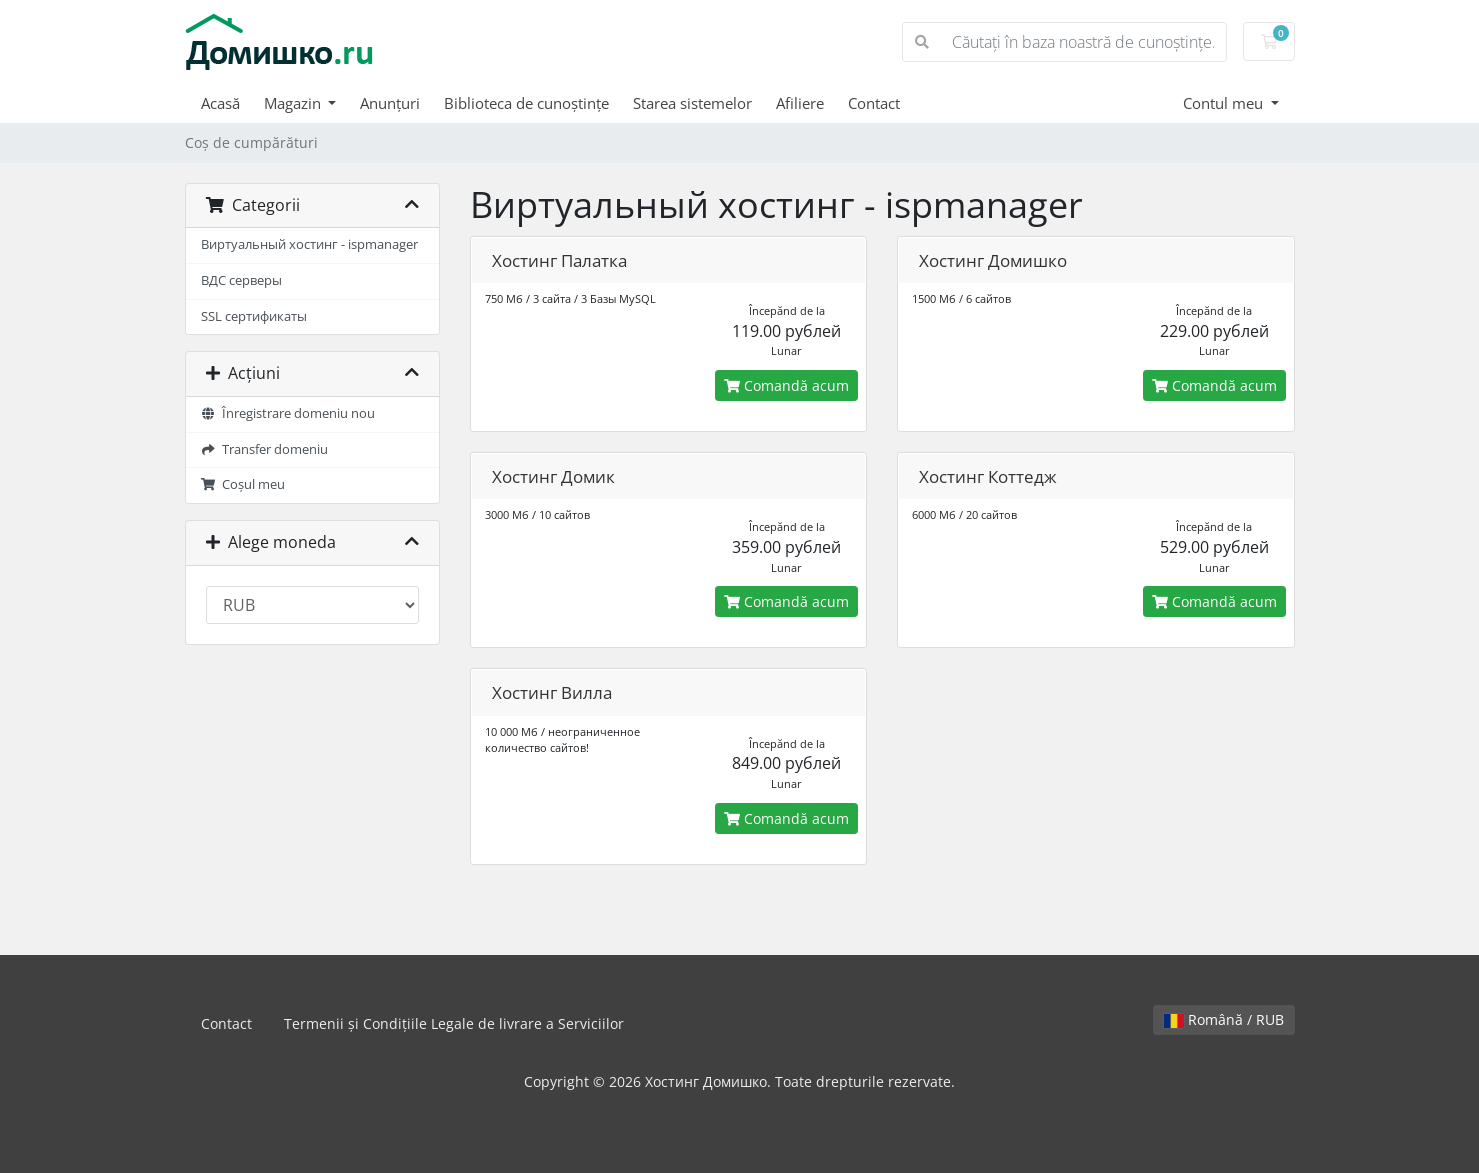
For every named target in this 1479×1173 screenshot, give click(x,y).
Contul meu (1225, 103)
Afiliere (800, 103)
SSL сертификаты (254, 316)
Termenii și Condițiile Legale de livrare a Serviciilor (454, 1023)
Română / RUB (1224, 1019)
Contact (874, 103)
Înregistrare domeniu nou (288, 413)
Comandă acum (786, 385)
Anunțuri (390, 103)
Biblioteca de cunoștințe (526, 103)
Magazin (294, 103)
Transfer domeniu (265, 449)
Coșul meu (243, 484)
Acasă (220, 103)
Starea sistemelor (692, 103)
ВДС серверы (241, 280)
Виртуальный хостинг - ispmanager (309, 244)
